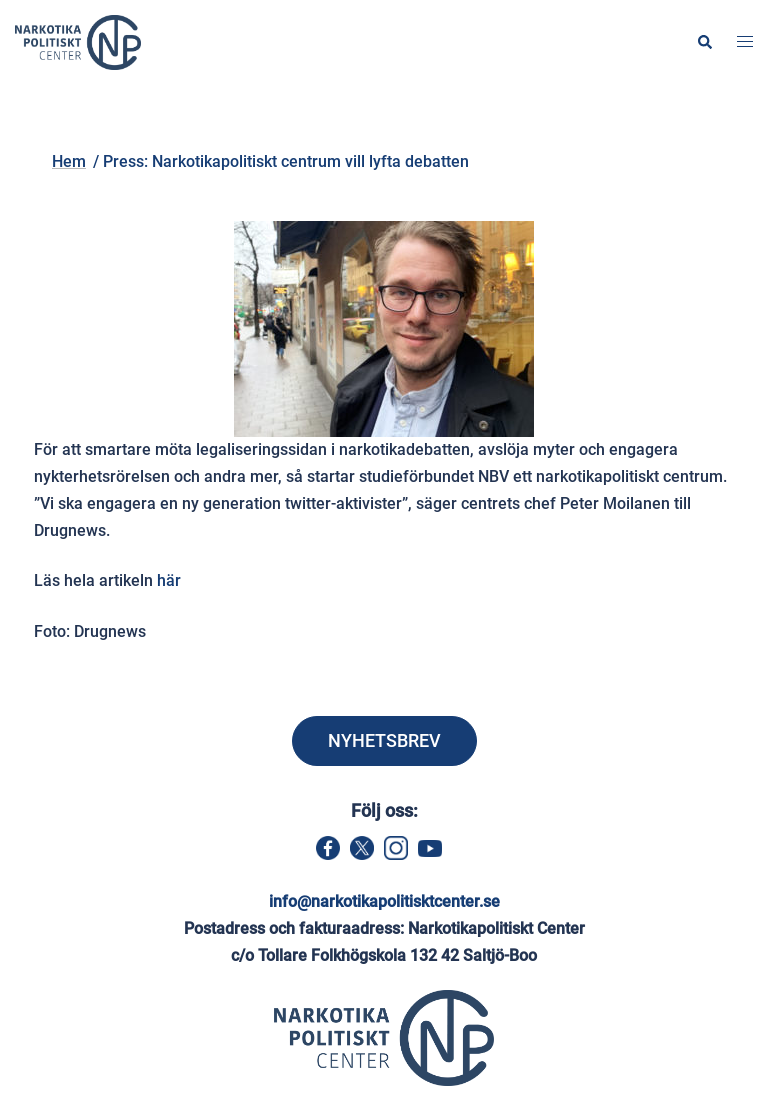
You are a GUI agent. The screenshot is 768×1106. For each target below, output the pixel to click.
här (169, 580)
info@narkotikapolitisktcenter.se (384, 901)
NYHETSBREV (384, 740)
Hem (186, 126)
